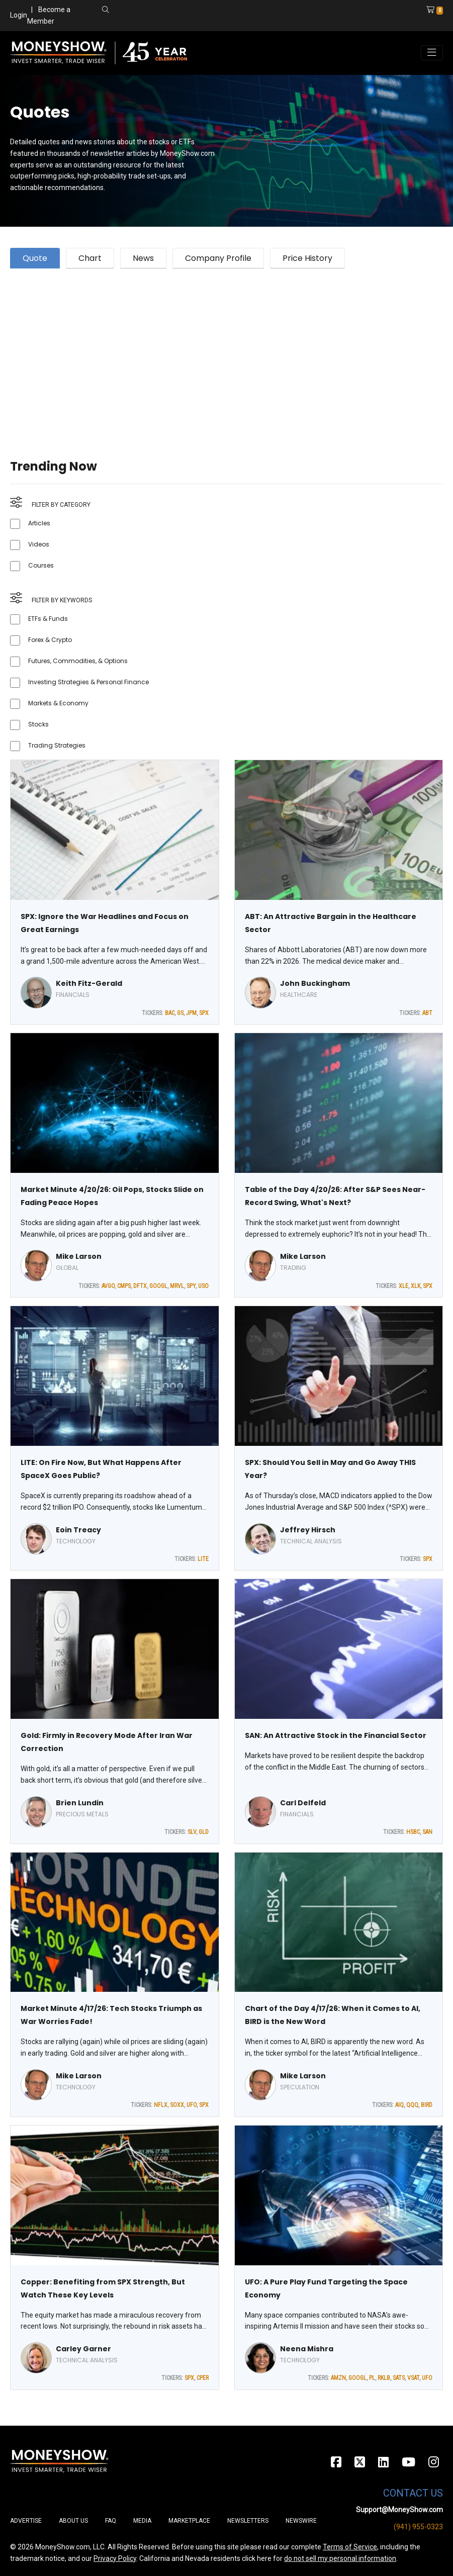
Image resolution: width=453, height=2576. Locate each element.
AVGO (108, 1286)
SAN (427, 1831)
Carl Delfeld (303, 1803)
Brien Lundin (80, 1803)
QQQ (412, 2104)
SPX (204, 1013)
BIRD (426, 2104)
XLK (415, 1286)
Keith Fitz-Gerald (89, 983)
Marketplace (189, 2520)
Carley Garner (83, 2349)
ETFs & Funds (48, 618)
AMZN (338, 2377)
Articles (39, 523)
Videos (38, 544)
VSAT (413, 2377)
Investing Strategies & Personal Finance (88, 682)
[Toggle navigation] (432, 52)
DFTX (140, 1286)
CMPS (124, 1286)
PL (372, 2377)
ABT (427, 1013)
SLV (192, 1831)
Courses (41, 565)
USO (203, 1286)
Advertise (26, 2520)
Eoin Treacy (78, 1530)
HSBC (413, 1831)
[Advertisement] (226, 351)
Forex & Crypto (50, 639)
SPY (191, 1286)
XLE (403, 1286)
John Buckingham (315, 983)
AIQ (399, 2104)
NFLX (160, 2104)
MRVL (177, 1286)
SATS (399, 2377)
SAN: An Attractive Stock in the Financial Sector (335, 1735)
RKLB (384, 2377)
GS (180, 1013)
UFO (192, 2104)
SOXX (177, 2104)
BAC (169, 1013)
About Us (73, 2520)
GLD (204, 1831)
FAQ (110, 2520)
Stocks (38, 724)
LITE (203, 1558)
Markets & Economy (58, 703)
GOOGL (158, 1286)
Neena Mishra (306, 2349)
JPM (191, 1013)
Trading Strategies (56, 745)
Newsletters (247, 2520)
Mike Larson (79, 1256)
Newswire (301, 2520)
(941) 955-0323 (418, 2527)
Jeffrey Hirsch (307, 1530)
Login (18, 15)
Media (142, 2520)
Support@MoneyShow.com (399, 2510)
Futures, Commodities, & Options (78, 661)
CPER (203, 2377)
